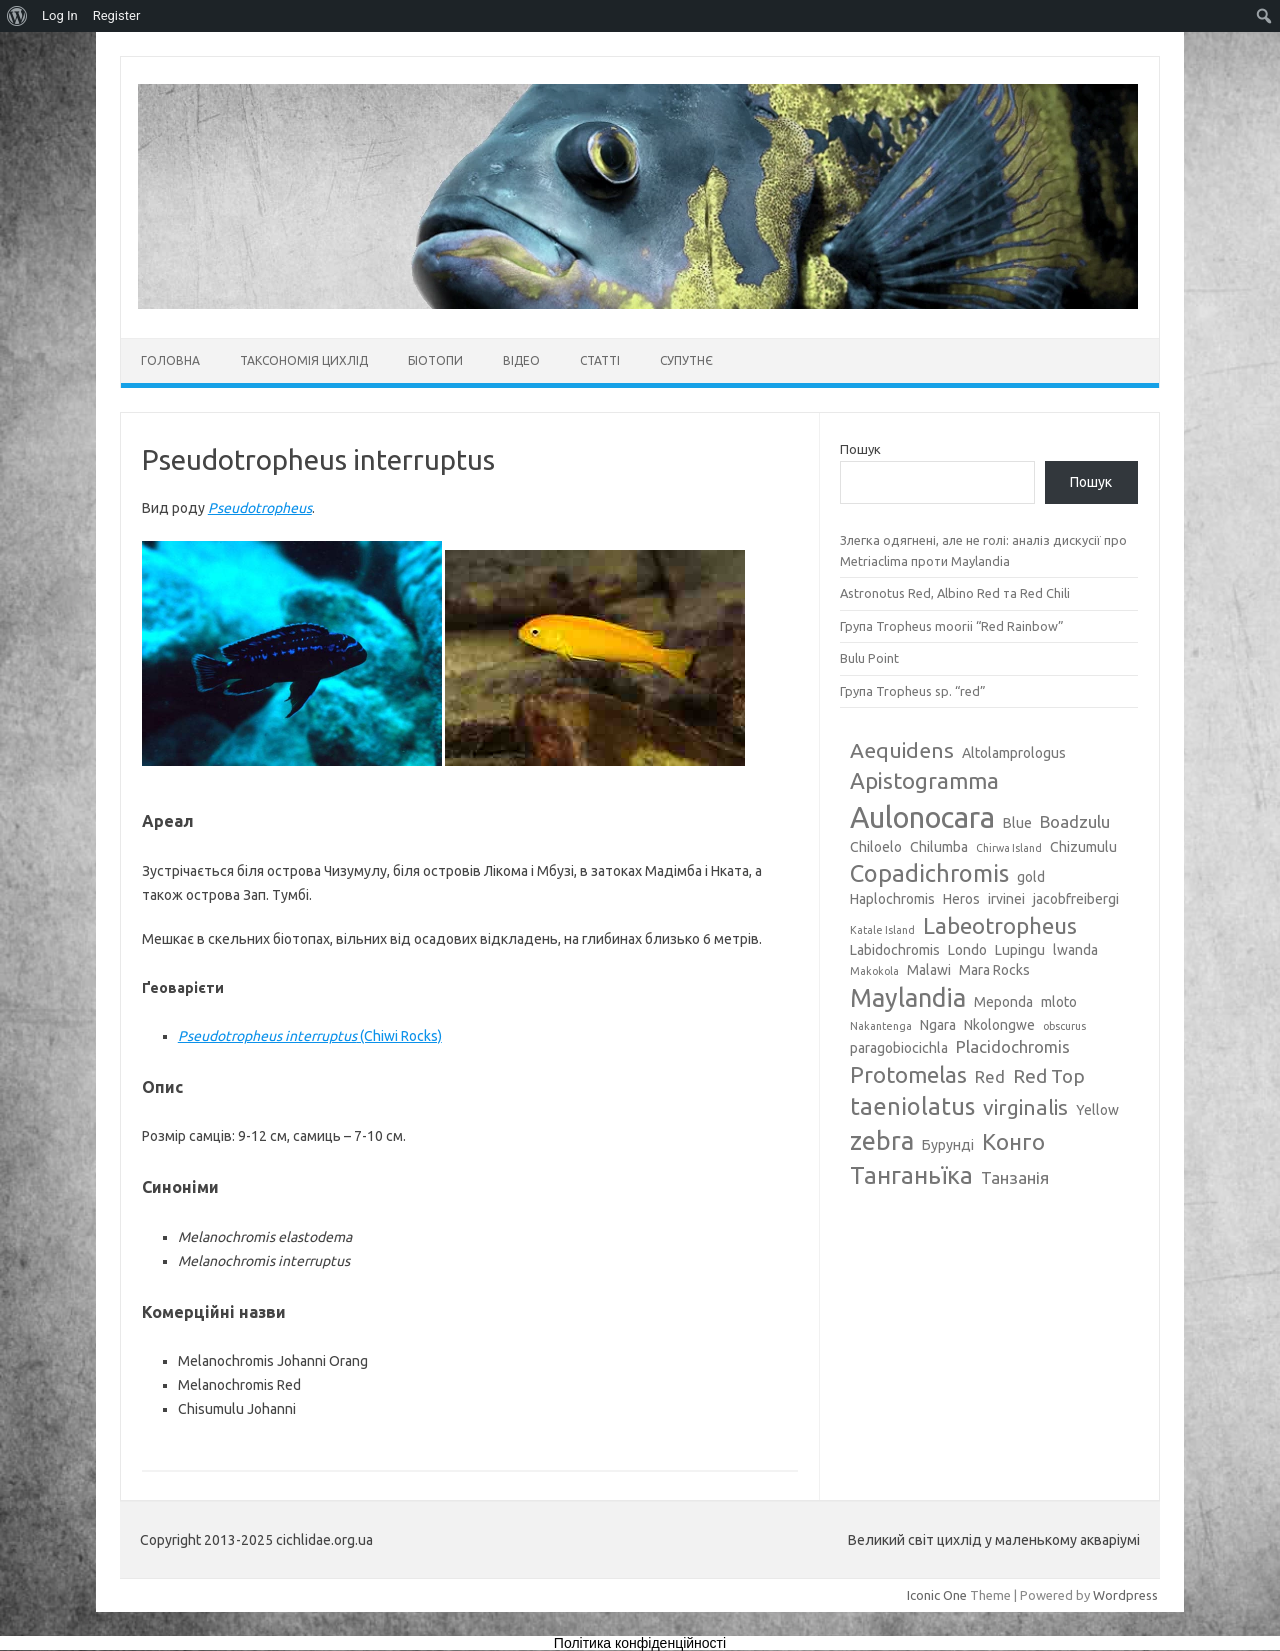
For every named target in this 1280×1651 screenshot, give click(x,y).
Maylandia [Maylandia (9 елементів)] (908, 998)
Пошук (860, 449)
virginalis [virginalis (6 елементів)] (1025, 1107)
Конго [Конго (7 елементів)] (1013, 1141)
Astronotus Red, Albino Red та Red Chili (955, 593)
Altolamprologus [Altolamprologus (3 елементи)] (1014, 753)
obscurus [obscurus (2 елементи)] (1064, 1026)
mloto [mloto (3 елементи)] (1059, 1002)
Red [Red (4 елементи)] (990, 1076)
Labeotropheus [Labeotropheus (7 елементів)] (1000, 925)
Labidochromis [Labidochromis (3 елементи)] (895, 950)
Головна (170, 360)
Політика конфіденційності (640, 1643)
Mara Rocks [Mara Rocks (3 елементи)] (994, 970)
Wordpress (1125, 1595)
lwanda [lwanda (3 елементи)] (1075, 950)
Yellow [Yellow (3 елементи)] (1097, 1110)
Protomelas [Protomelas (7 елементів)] (908, 1074)
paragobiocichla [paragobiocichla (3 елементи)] (899, 1048)
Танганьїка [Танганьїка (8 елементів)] (911, 1175)
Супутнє (686, 360)
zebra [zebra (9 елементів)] (882, 1141)
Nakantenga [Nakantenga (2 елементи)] (881, 1026)
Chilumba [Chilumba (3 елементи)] (939, 847)
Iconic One (937, 1595)
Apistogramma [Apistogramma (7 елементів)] (924, 780)
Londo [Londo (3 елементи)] (967, 950)
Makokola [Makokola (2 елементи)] (874, 971)
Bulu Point (869, 658)
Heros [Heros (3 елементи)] (961, 899)
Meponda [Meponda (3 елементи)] (1003, 1002)
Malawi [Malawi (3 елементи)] (929, 970)
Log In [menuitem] (60, 15)
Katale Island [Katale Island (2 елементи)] (882, 930)
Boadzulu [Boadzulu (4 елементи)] (1075, 821)
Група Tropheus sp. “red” (913, 691)
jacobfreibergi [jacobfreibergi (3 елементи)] (1076, 899)
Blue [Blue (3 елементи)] (1017, 823)
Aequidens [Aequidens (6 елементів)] (902, 750)
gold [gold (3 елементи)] (1031, 877)
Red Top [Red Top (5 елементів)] (1049, 1076)
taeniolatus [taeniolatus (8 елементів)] (912, 1106)
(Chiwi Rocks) (310, 1036)
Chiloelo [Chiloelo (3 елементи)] (876, 847)
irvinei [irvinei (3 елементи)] (1006, 899)
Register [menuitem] (117, 15)
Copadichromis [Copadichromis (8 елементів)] (929, 873)
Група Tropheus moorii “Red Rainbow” (952, 626)
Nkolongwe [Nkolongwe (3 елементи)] (999, 1025)
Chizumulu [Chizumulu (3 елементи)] (1083, 847)
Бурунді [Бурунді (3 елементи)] (948, 1145)
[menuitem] (17, 16)
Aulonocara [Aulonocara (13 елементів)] (922, 817)
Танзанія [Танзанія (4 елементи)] (1015, 1177)
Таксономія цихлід (304, 360)
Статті (600, 360)
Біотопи (435, 360)
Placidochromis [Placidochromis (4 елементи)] (1013, 1046)
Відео (521, 360)
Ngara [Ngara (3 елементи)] (938, 1025)
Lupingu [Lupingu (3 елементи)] (1020, 950)
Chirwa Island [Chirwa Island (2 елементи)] (1009, 848)
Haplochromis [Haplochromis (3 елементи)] (892, 899)
